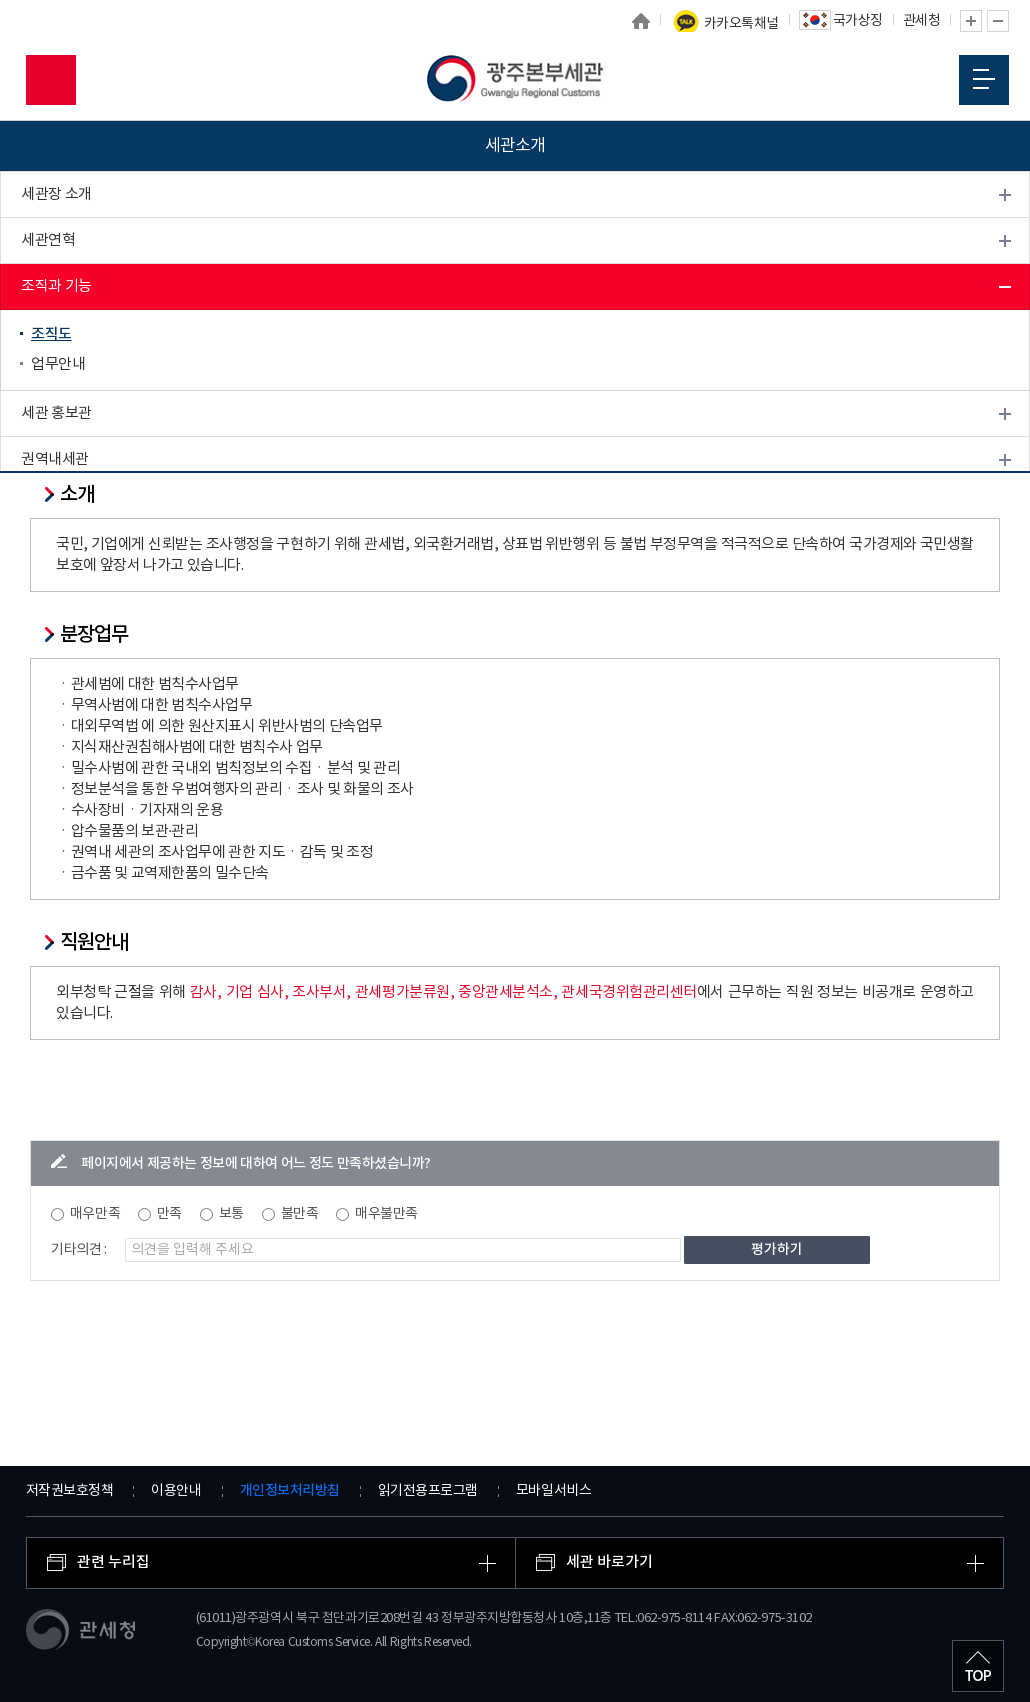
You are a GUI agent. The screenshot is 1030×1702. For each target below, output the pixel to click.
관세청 (922, 21)
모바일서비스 (553, 1491)
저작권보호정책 (70, 1491)
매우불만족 (386, 1214)
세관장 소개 (56, 194)
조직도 (51, 334)
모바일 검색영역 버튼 (51, 80)
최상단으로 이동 (978, 1666)
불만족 (300, 1214)
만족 (169, 1214)
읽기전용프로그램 (428, 1491)
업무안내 (58, 364)
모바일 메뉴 (984, 79)
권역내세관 (55, 459)
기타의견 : (79, 1250)
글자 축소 (998, 21)
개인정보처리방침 (290, 1490)
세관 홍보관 (56, 413)
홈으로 (641, 21)
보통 (231, 1214)
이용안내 (176, 1491)
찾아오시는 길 (63, 505)
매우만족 (95, 1214)
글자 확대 (971, 21)
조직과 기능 (56, 286)
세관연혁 (48, 240)
